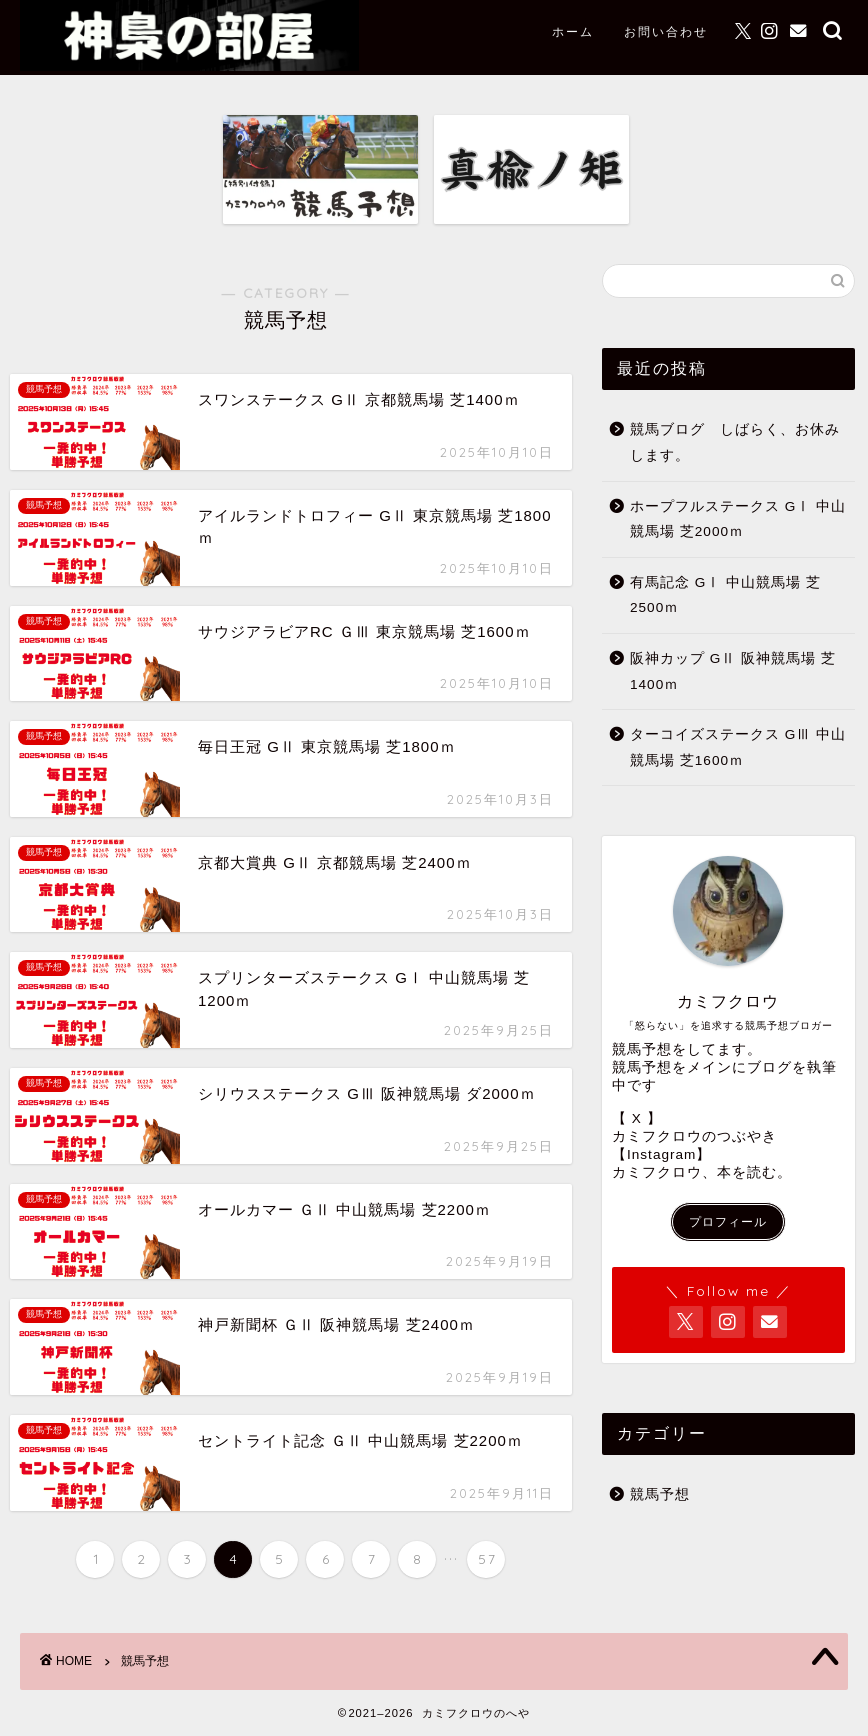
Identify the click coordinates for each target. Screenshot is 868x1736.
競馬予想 (660, 1494)
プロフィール (728, 1222)
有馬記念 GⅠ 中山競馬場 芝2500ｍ (725, 595)
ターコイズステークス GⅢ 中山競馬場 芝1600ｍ (738, 747)
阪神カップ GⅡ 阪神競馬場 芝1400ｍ (733, 671)
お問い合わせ (666, 31)
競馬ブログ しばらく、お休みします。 (735, 442)
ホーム (573, 31)
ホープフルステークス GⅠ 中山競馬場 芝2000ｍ (738, 519)
